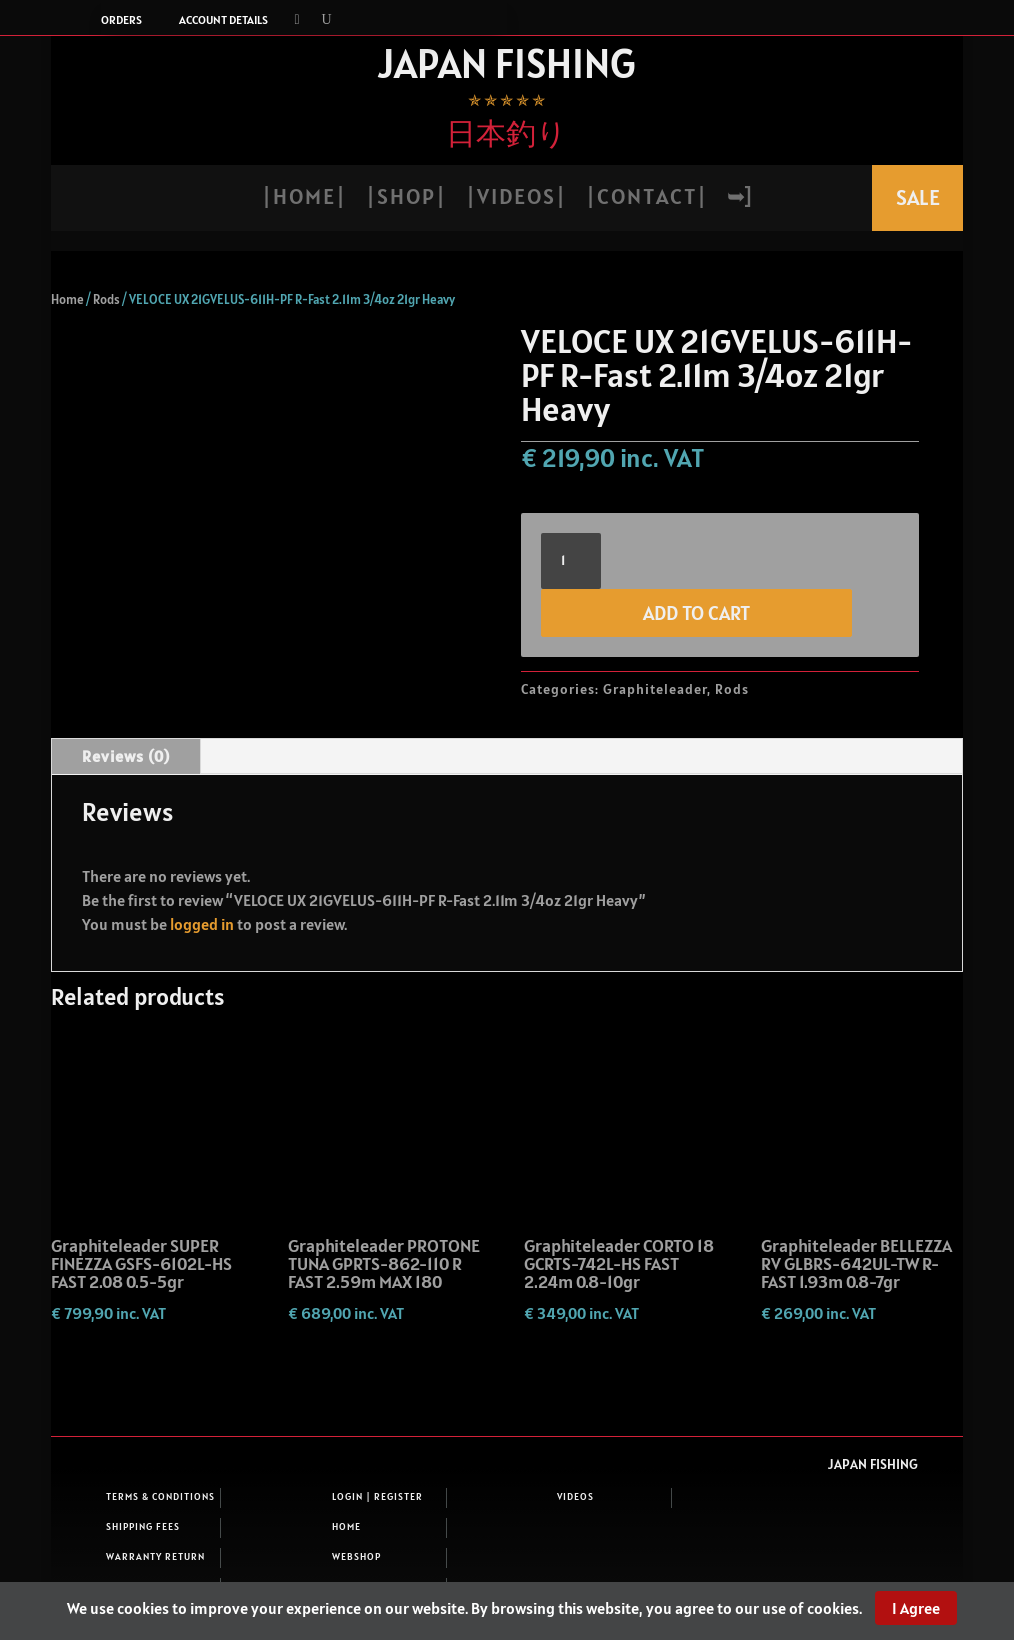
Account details (223, 20)
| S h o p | (405, 199)
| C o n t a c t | (645, 199)
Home (67, 299)
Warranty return (155, 1556)
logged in (202, 924)
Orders (121, 20)
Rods (106, 299)
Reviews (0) (126, 756)
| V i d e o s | (515, 199)
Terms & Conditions (160, 1496)
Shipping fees (143, 1526)
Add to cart (696, 613)
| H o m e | (303, 199)
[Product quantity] (571, 561)
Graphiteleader (655, 689)
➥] (739, 199)
